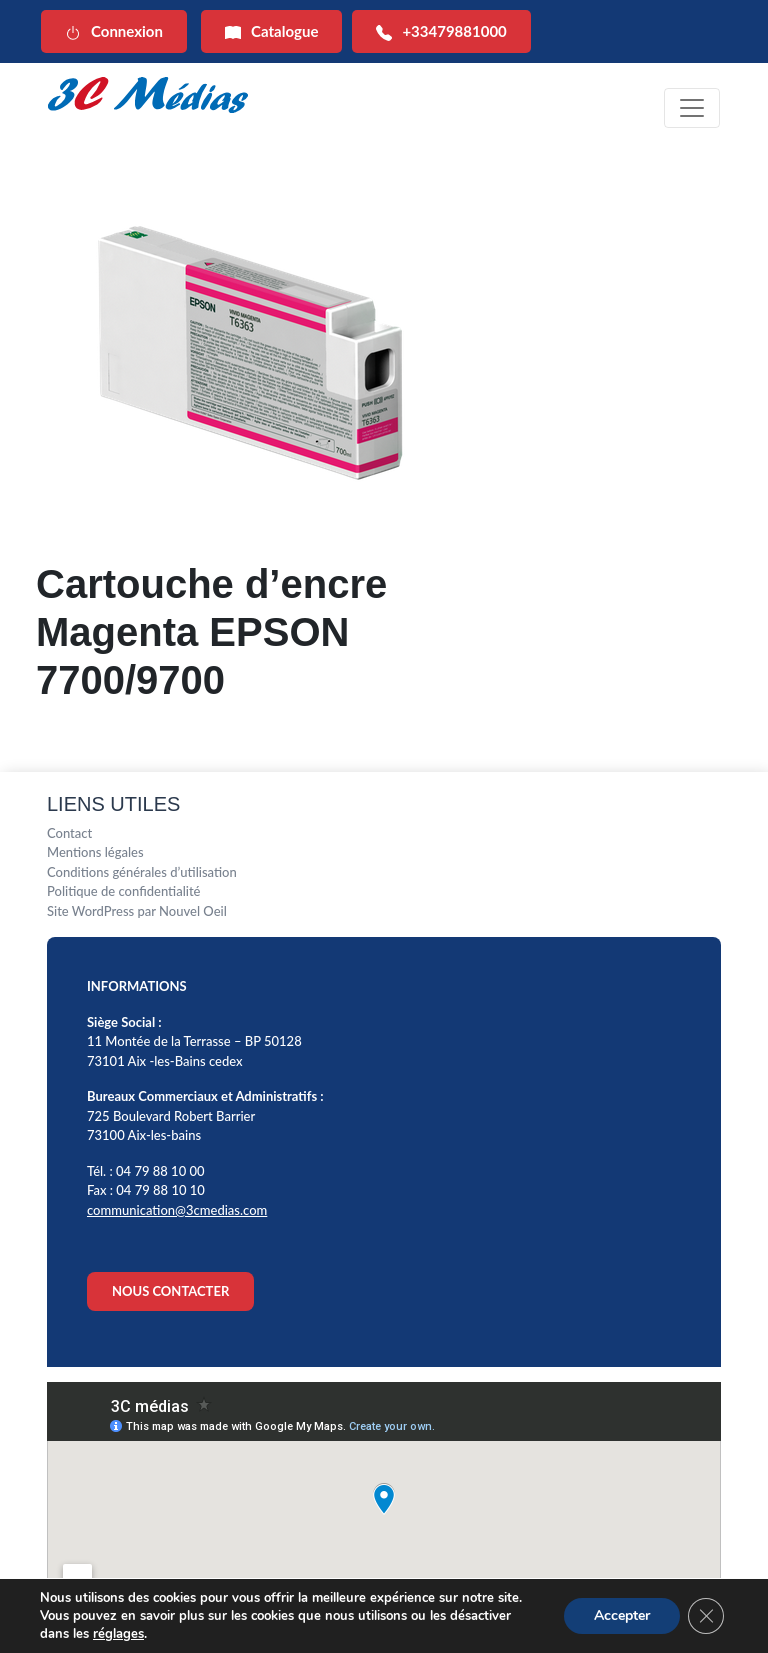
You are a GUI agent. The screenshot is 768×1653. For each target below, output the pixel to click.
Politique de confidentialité (124, 891)
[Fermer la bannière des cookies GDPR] (706, 1616)
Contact (69, 833)
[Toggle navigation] (692, 108)
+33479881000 (441, 31)
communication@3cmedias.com (177, 1210)
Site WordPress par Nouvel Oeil (137, 911)
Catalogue (271, 31)
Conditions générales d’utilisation (142, 872)
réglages (118, 1634)
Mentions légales (95, 852)
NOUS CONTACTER (170, 1291)
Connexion (114, 31)
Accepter (622, 1615)
